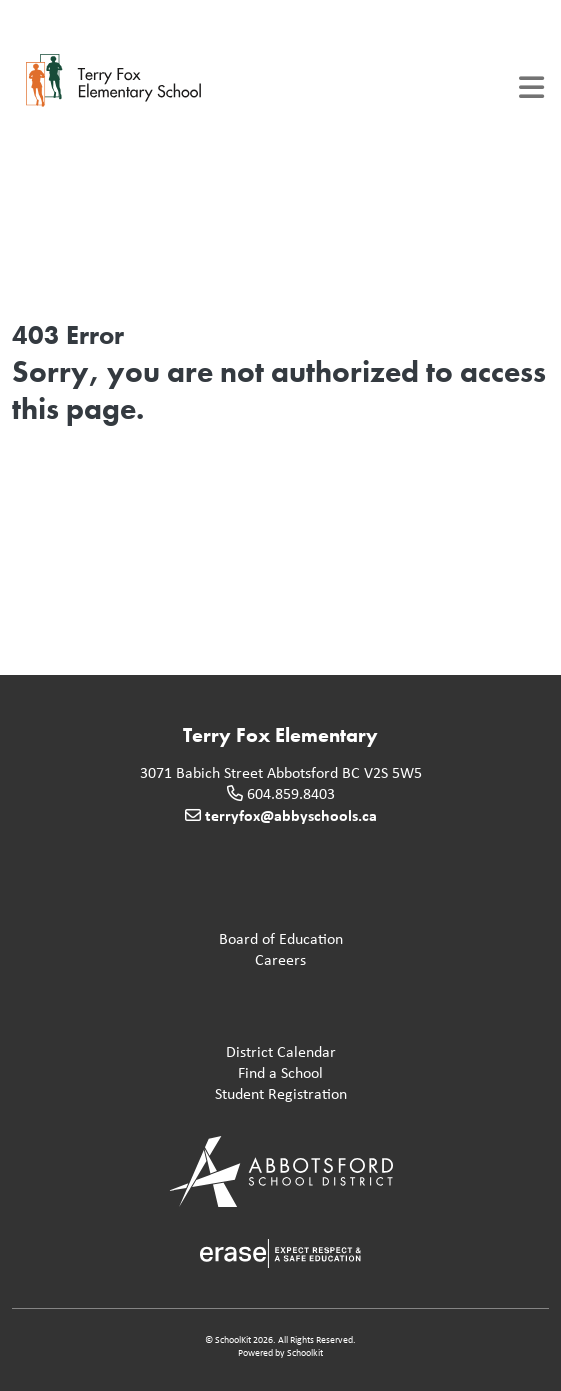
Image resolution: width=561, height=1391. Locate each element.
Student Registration (183, 1094)
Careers (163, 960)
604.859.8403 (291, 793)
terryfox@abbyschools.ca (291, 815)
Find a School (171, 1073)
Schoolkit (305, 1352)
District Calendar (178, 1052)
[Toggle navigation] (531, 87)
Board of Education (181, 939)
